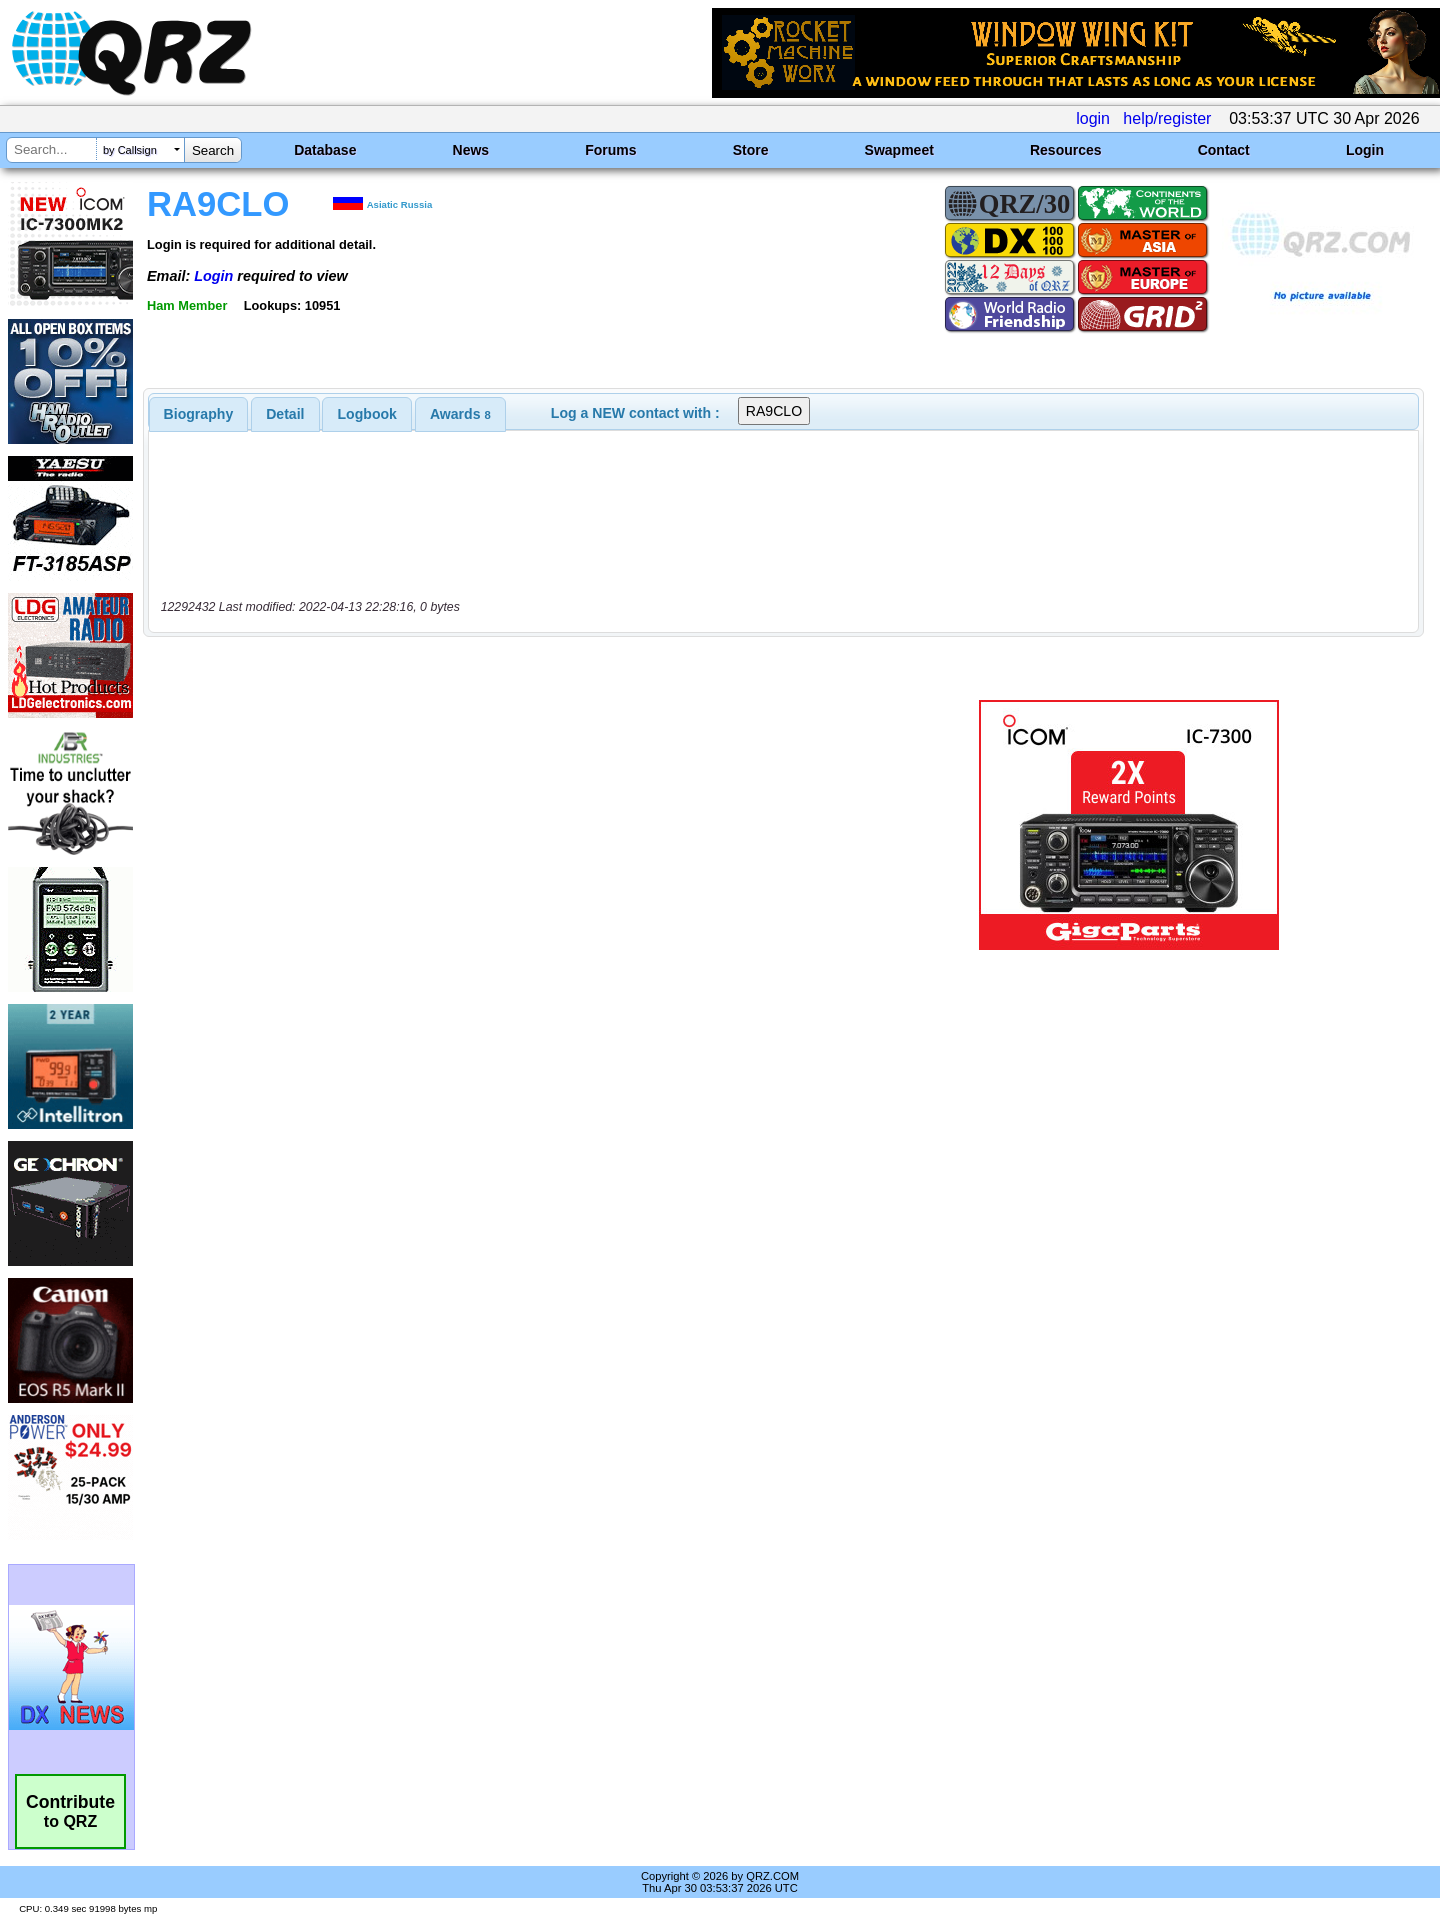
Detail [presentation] (285, 414)
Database (325, 150)
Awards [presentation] (460, 414)
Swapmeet (899, 150)
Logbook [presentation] (367, 414)
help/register (1167, 118)
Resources (1066, 150)
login (1093, 118)
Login (1365, 150)
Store (751, 150)
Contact (1224, 150)
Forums (610, 150)
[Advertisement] (505, 825)
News (471, 150)
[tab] (199, 414)
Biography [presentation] (199, 414)
